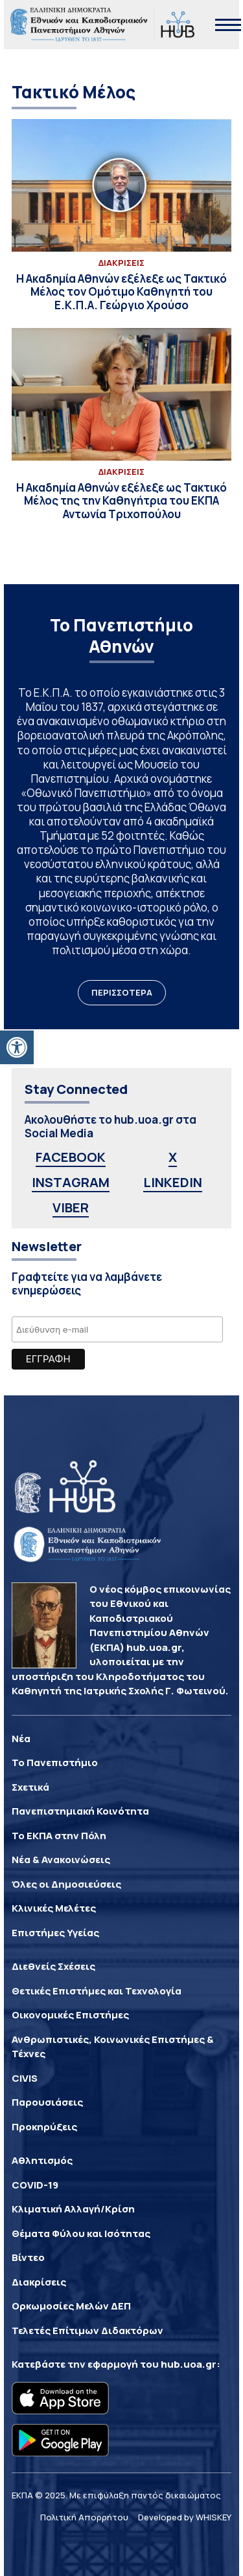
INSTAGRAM (71, 1182)
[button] (17, 1047)
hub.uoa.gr (188, 2364)
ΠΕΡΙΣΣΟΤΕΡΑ (121, 992)
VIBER (70, 1207)
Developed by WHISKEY (184, 2517)
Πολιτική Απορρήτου (84, 2517)
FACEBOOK (71, 1157)
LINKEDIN (172, 1182)
